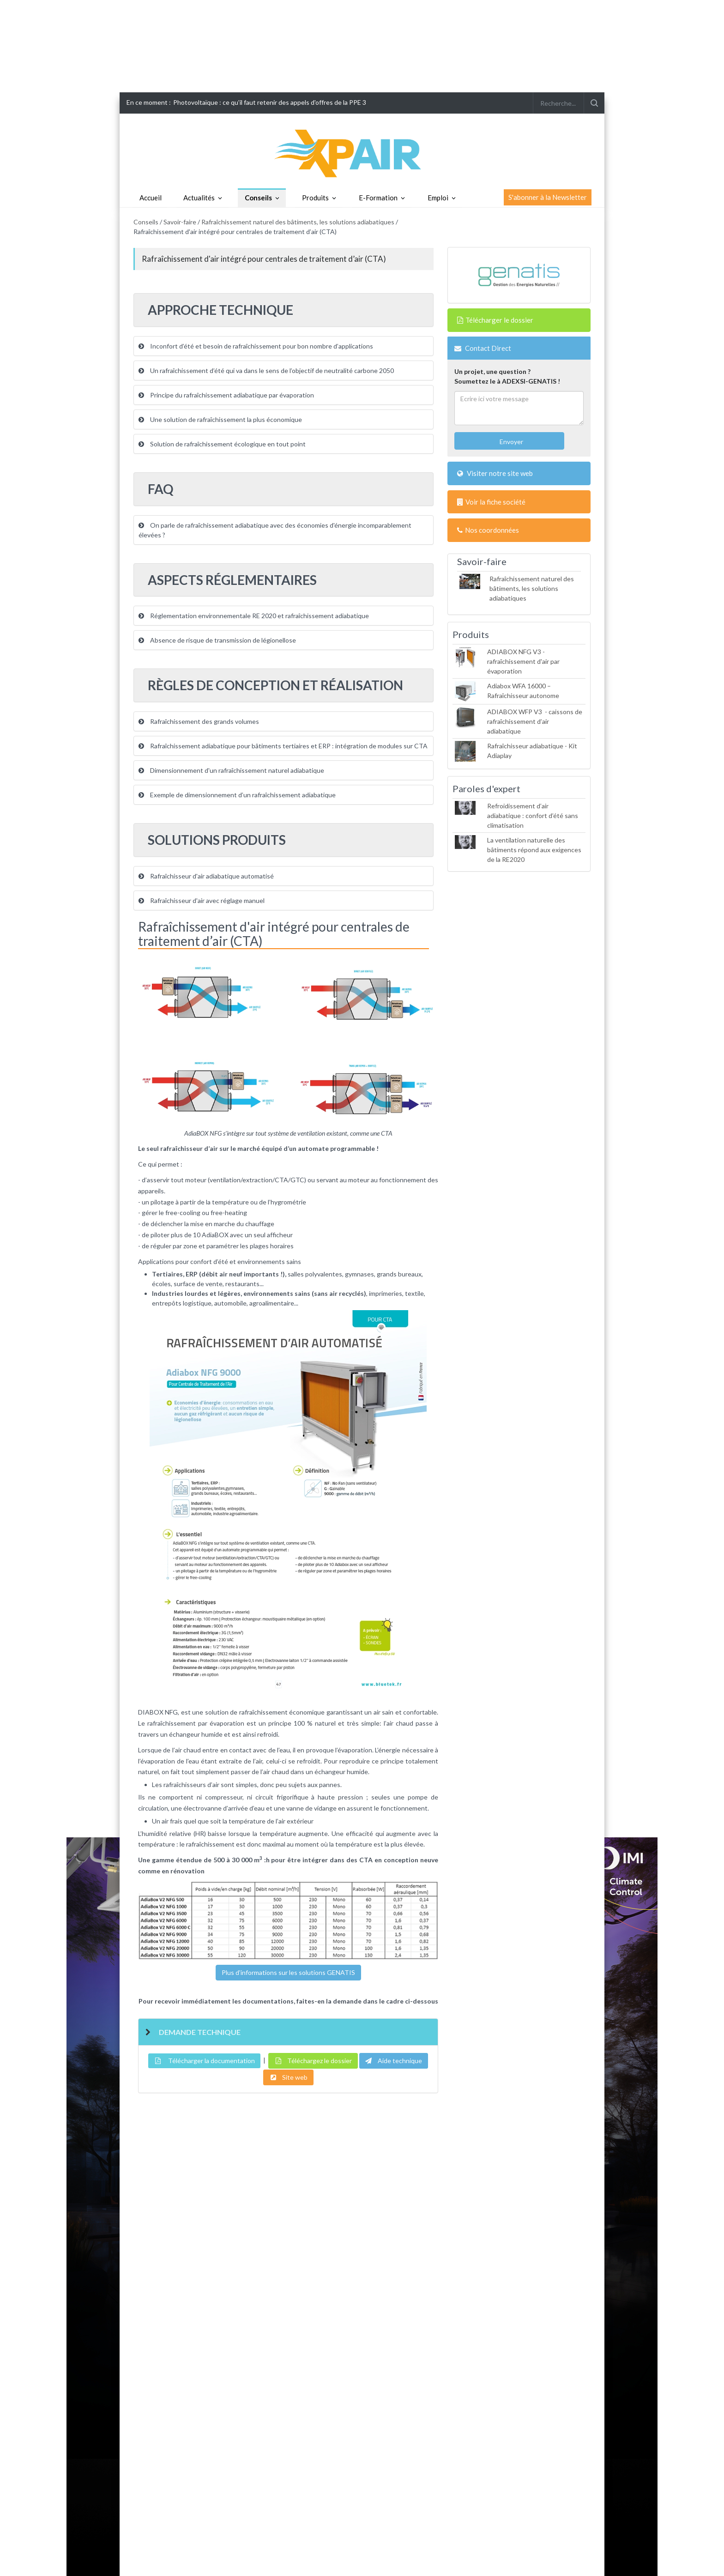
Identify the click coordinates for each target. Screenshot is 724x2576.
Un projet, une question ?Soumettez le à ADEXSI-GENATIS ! (507, 376)
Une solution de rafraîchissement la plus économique (220, 419)
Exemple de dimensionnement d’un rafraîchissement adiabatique (237, 795)
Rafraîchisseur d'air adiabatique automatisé (206, 876)
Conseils (258, 197)
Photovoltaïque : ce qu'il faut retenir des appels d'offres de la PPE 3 (269, 102)
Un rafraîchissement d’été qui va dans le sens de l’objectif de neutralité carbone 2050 (266, 370)
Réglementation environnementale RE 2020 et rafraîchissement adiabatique (254, 616)
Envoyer (510, 441)
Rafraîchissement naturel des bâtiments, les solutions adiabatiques (297, 222)
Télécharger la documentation (204, 2060)
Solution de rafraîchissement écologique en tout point (222, 444)
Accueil (150, 197)
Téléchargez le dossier (313, 2060)
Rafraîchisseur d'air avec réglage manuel (202, 900)
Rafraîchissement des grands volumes (199, 721)
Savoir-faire (179, 222)
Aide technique (393, 2060)
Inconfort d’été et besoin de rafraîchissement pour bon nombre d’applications (256, 346)
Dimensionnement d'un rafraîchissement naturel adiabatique (231, 770)
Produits (315, 197)
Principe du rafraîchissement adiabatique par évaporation (226, 395)
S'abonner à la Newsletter (547, 197)
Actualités (199, 197)
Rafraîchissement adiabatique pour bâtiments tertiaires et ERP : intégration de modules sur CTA (283, 746)
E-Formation (378, 197)
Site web (288, 2077)
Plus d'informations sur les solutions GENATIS (288, 1972)
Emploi (438, 197)
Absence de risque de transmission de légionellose (217, 640)
